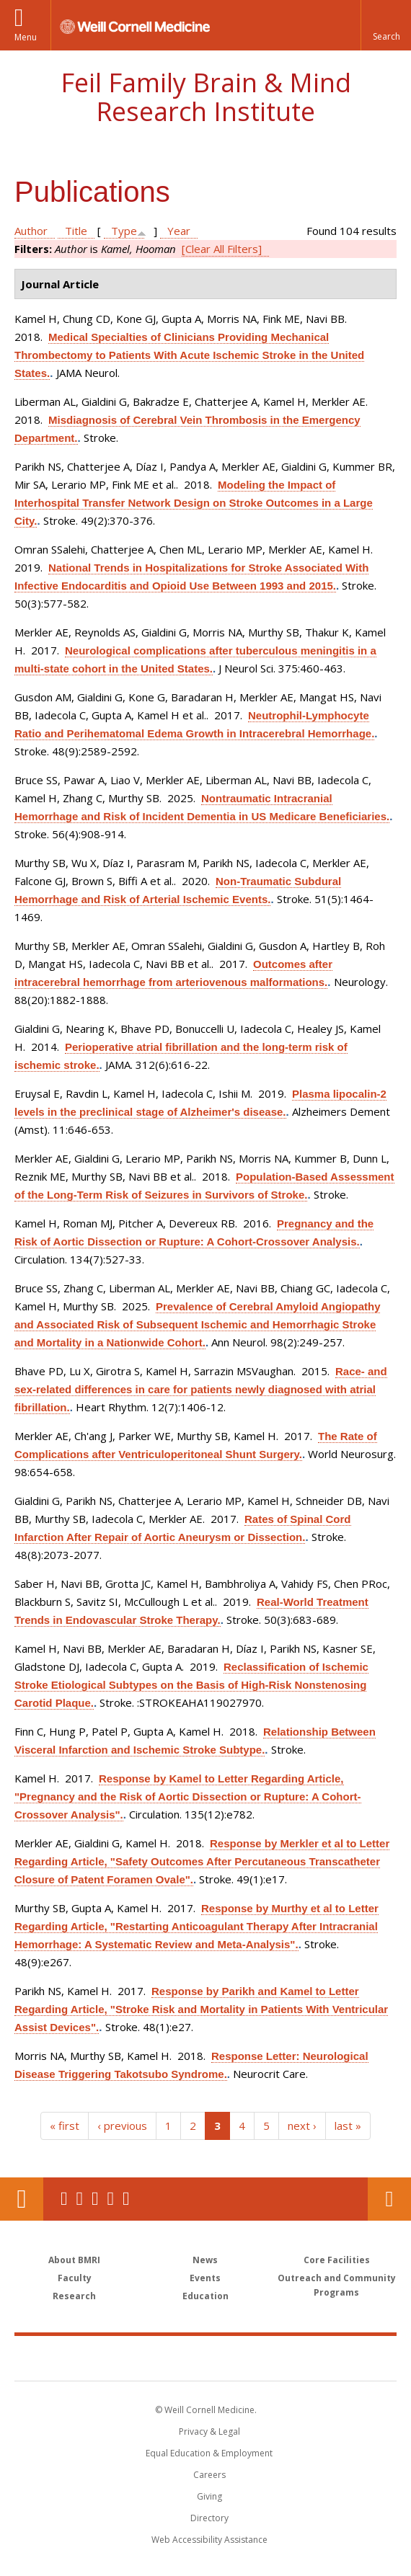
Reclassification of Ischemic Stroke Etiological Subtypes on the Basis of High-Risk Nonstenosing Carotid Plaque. (191, 1685)
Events (205, 2278)
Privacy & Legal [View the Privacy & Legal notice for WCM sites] (209, 2431)
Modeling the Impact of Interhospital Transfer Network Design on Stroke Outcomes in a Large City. (193, 503)
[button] (386, 25)
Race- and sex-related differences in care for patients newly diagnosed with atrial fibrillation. (200, 1389)
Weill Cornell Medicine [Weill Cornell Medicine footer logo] (122, 2357)
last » (348, 2125)
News (205, 2260)
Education (205, 2296)
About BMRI (74, 2260)
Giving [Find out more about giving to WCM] (209, 2496)
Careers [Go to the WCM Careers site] (209, 2475)
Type (124, 230)
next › (302, 2125)
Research (74, 2296)
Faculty (75, 2278)
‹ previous (122, 2125)
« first (64, 2125)
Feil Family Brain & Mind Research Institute (206, 97)
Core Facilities (337, 2260)
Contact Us (389, 2199)
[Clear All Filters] (222, 248)
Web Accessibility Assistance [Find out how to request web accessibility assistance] (209, 2539)
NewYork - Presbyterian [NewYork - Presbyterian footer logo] (304, 2357)
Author (31, 230)
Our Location (21, 2199)
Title (76, 230)
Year (178, 230)
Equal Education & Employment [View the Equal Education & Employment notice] (209, 2453)
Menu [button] (25, 37)
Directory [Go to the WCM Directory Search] (209, 2518)
